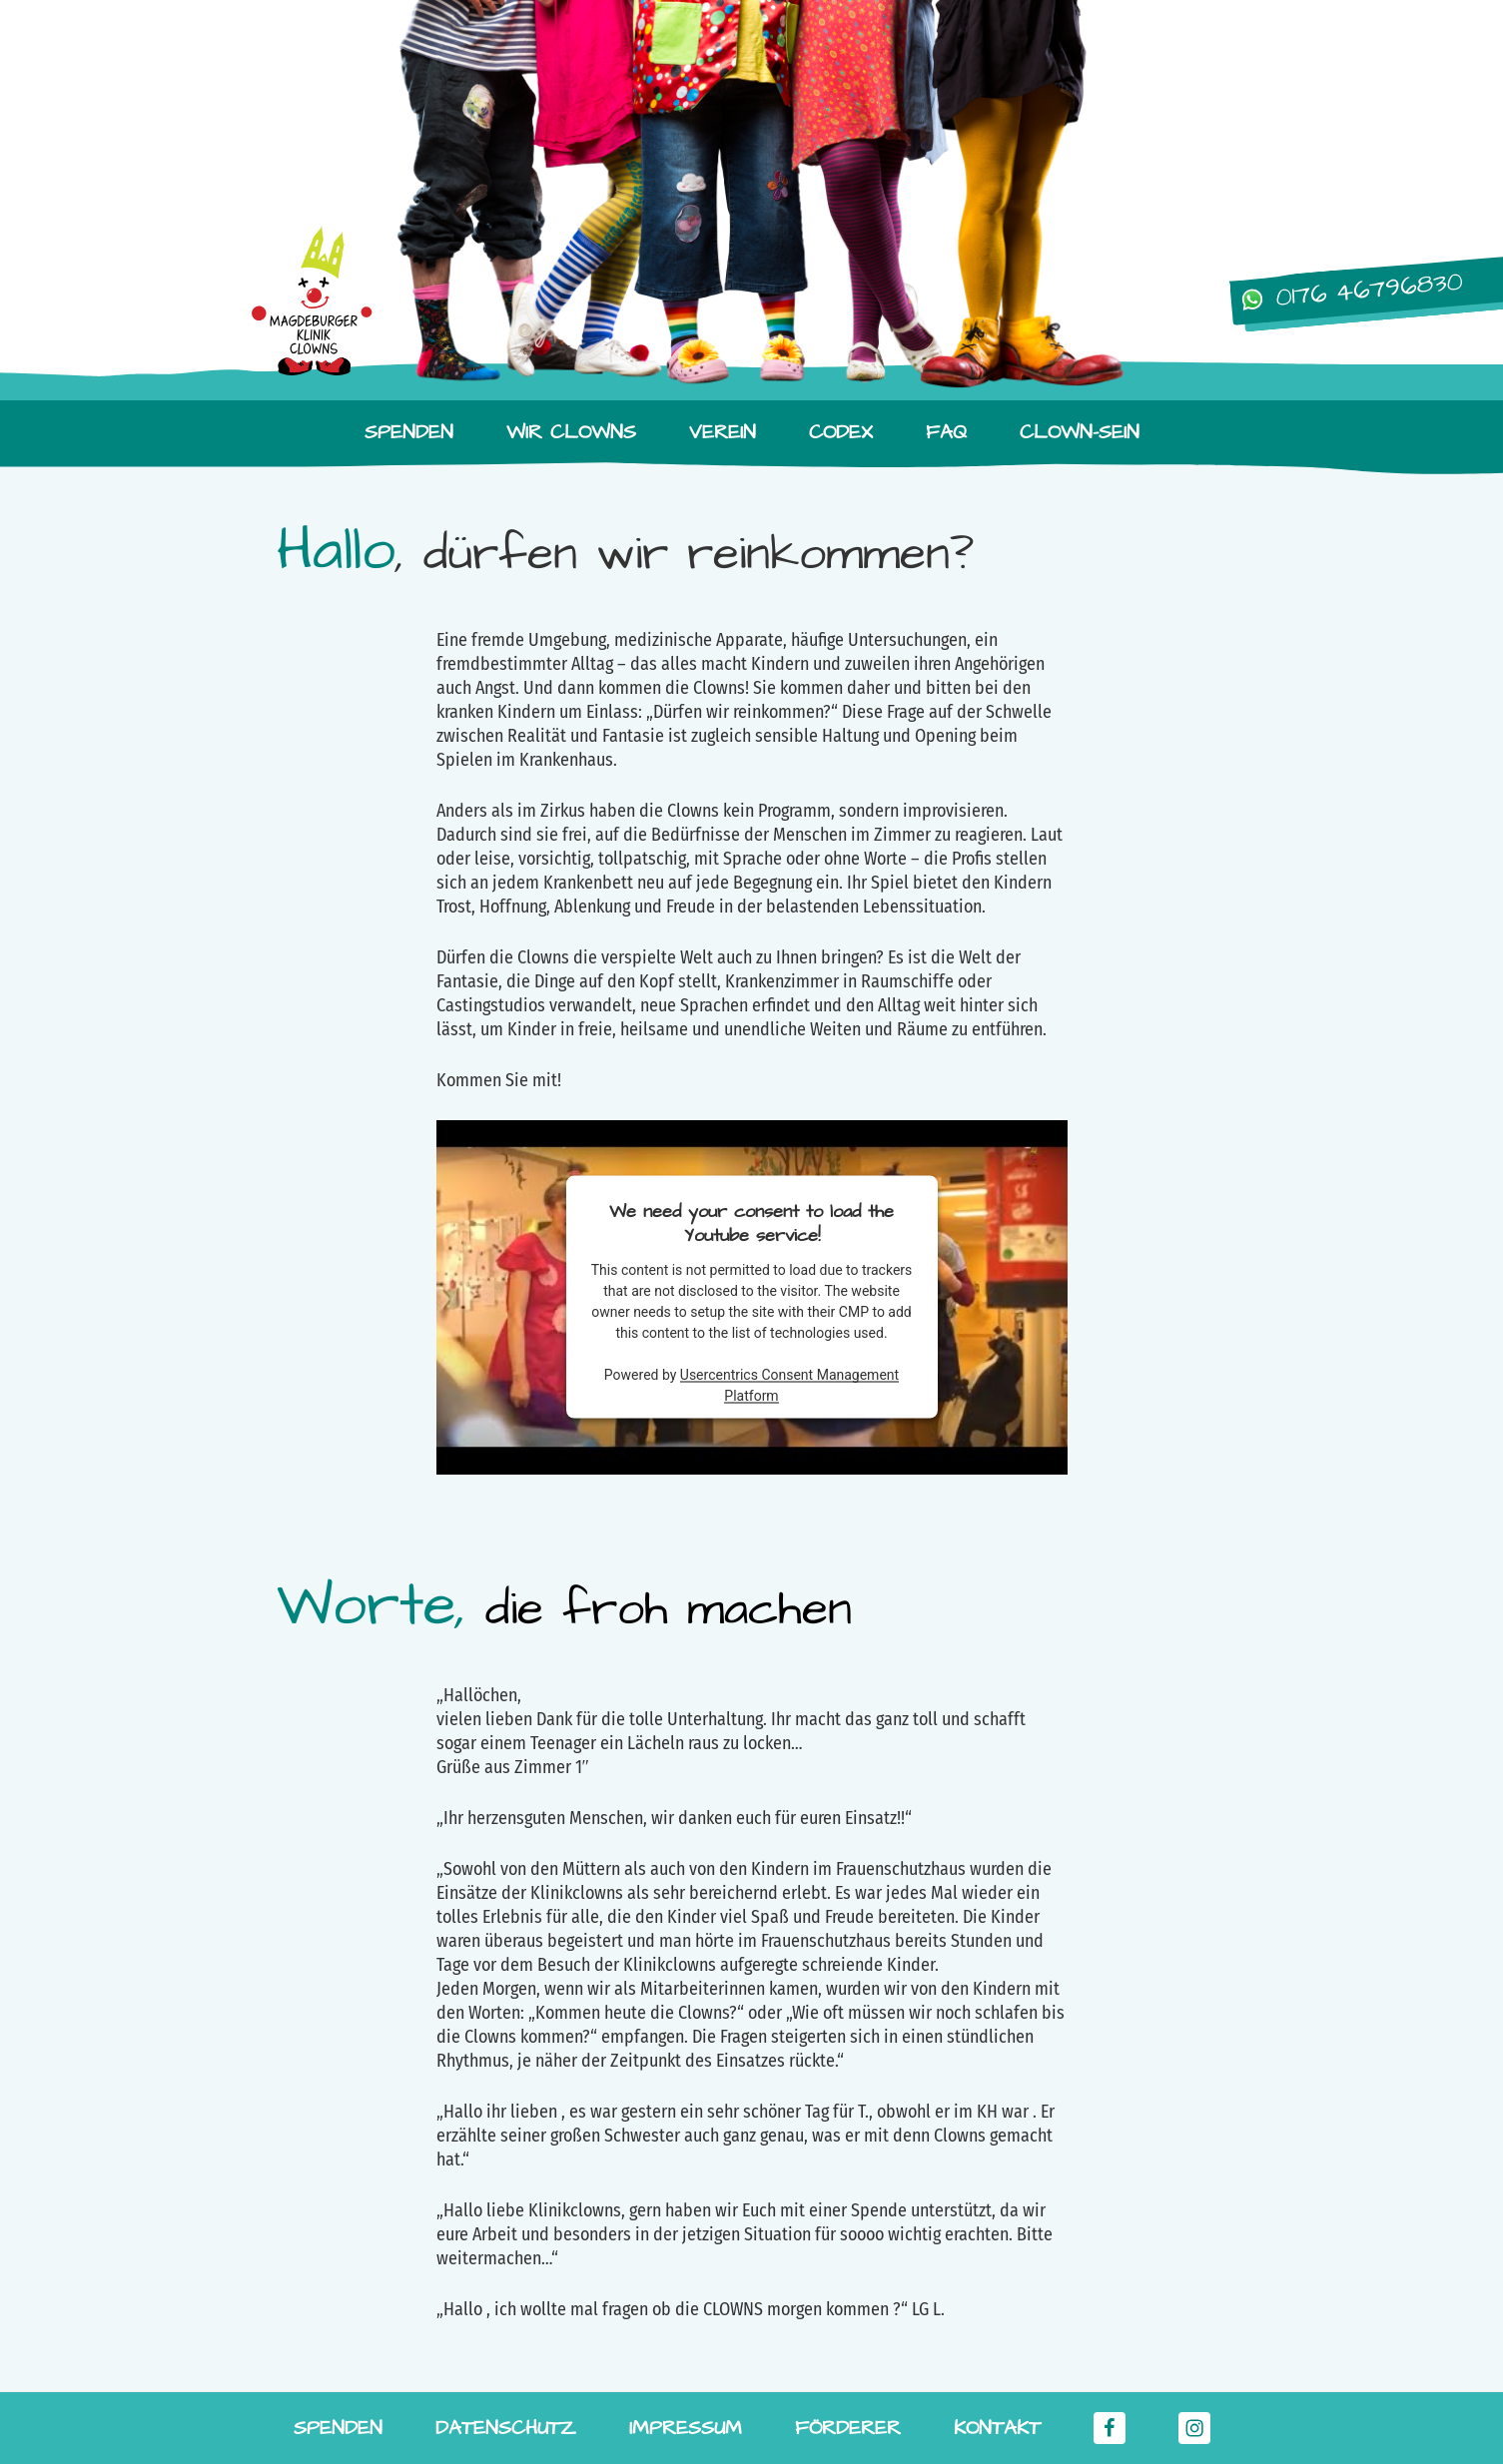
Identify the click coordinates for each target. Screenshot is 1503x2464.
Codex (841, 432)
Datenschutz (505, 2428)
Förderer (848, 2428)
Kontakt (997, 2428)
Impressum (685, 2428)
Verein (722, 432)
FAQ (946, 432)
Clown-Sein (1079, 432)
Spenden (409, 432)
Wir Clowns (571, 432)
